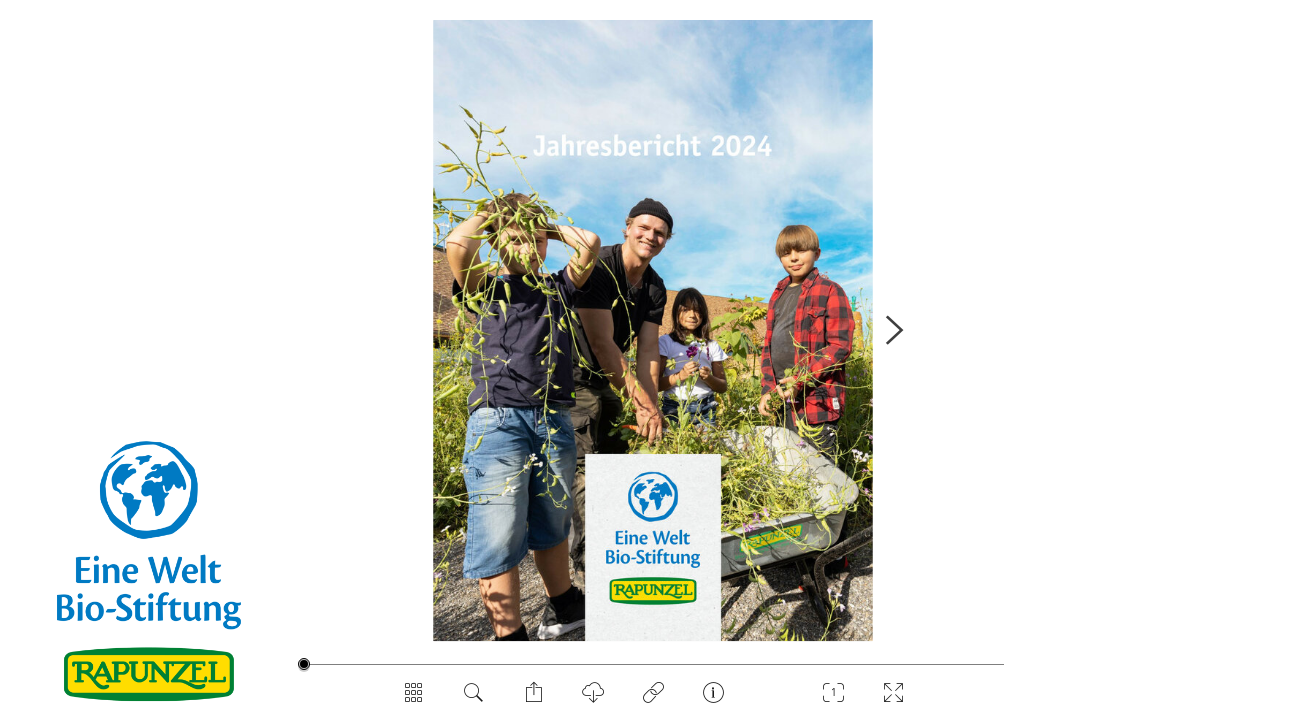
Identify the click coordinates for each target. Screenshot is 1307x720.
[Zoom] (834, 700)
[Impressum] (714, 700)
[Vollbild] (894, 700)
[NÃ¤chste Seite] (894, 330)
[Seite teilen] (534, 700)
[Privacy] (654, 700)
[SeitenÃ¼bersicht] (414, 700)
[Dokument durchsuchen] (474, 700)
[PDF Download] (594, 700)
